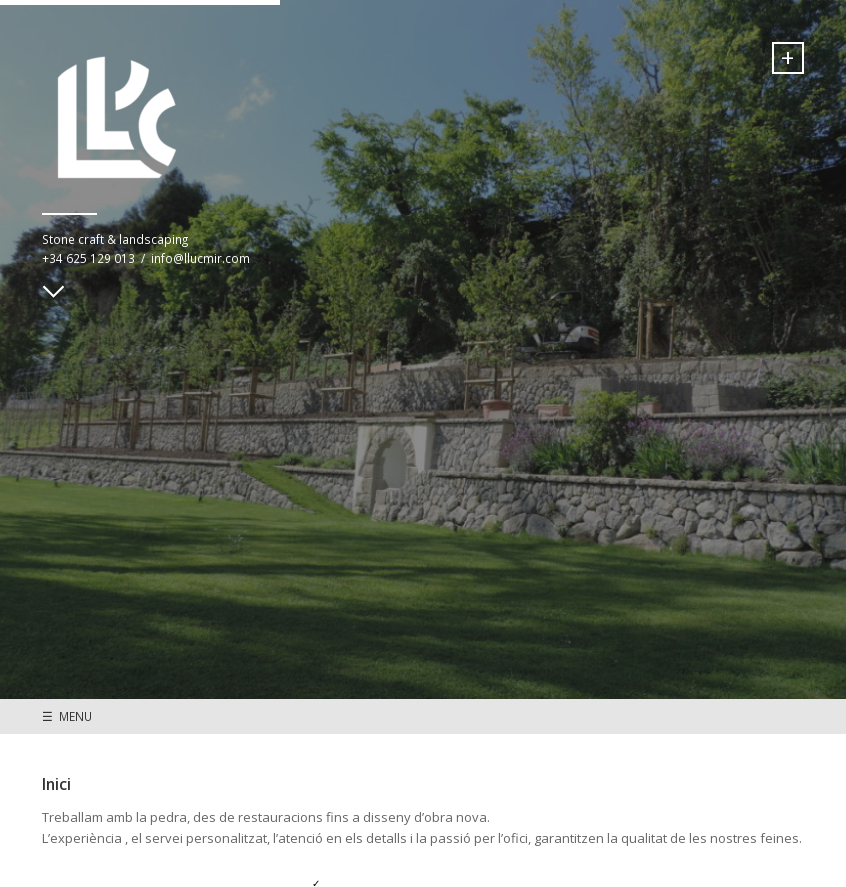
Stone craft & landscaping (115, 239)
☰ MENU (67, 716)
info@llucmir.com (200, 258)
